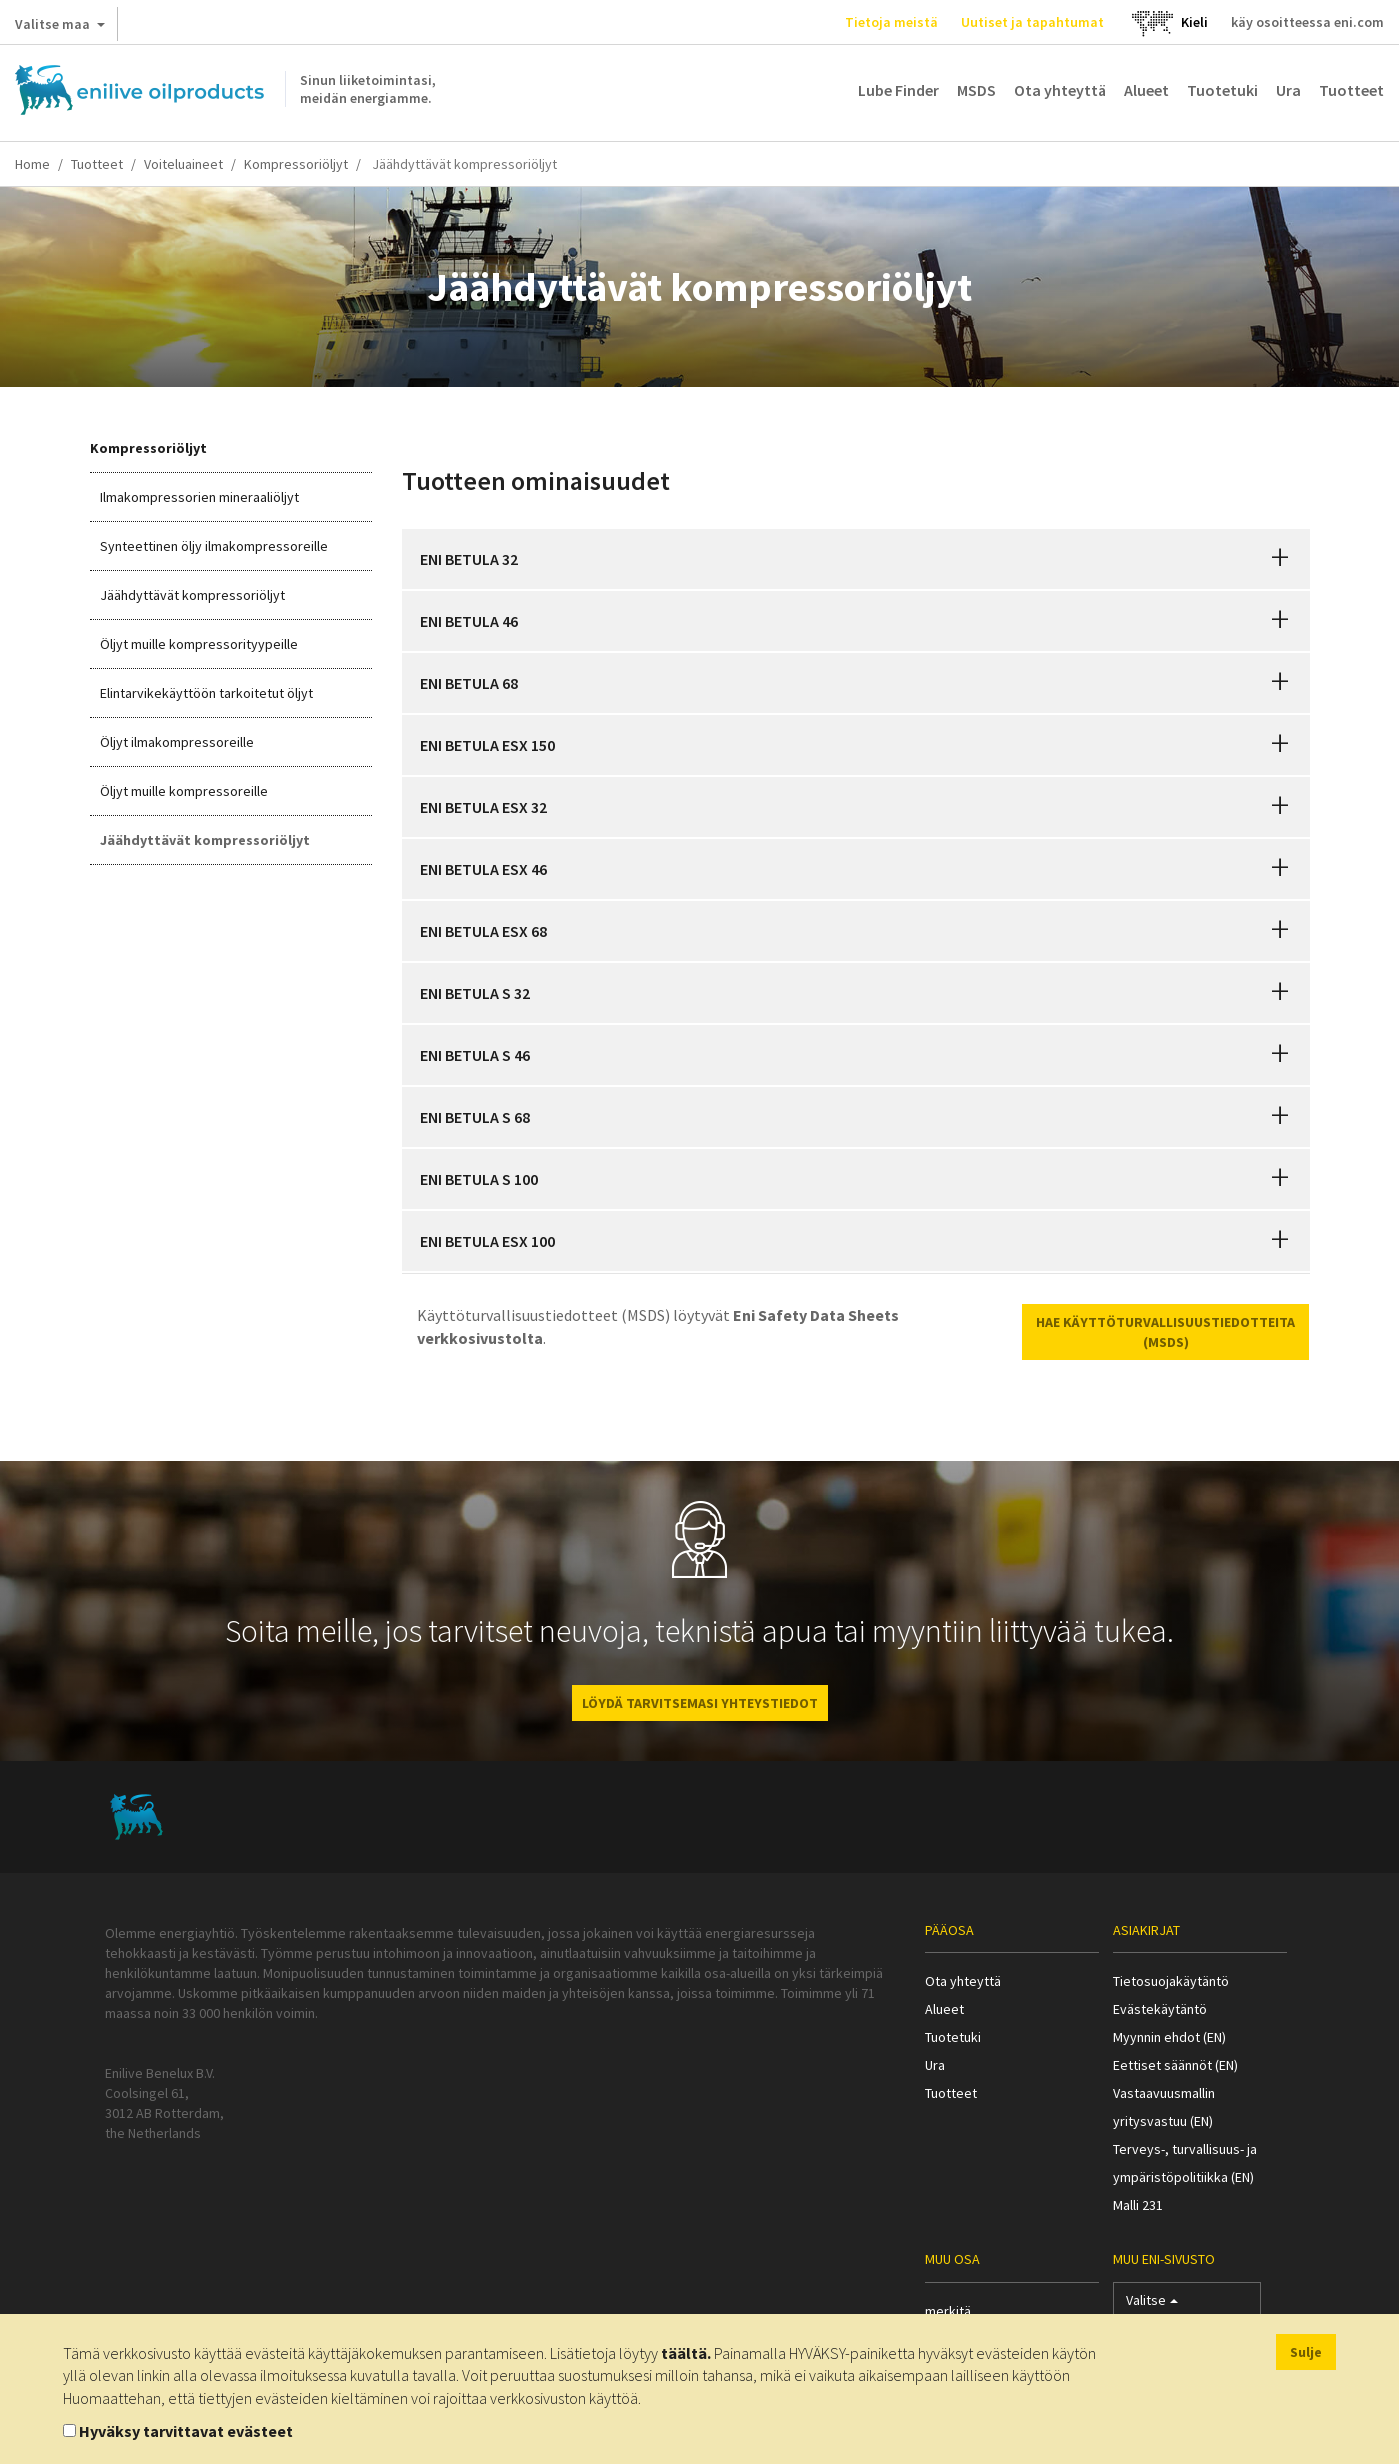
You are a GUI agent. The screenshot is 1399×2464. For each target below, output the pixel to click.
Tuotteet (1351, 90)
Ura (1288, 90)
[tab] (856, 559)
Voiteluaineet (183, 164)
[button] (1280, 559)
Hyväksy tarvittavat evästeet (186, 2431)
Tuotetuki (1222, 90)
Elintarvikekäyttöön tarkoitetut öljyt (206, 693)
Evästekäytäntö (1160, 2009)
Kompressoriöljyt (296, 164)
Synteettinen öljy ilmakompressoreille (214, 546)
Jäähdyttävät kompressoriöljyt (192, 595)
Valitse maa (60, 28)
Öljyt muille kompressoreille (184, 791)
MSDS (976, 90)
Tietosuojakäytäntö (1171, 1981)
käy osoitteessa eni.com (1307, 22)
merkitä (948, 2311)
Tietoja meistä (891, 22)
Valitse (1152, 2304)
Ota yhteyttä (1060, 90)
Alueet (1146, 90)
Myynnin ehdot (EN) (1169, 2037)
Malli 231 (1138, 2205)
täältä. (686, 2353)
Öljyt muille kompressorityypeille (199, 644)
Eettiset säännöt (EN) (1175, 2065)
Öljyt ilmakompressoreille (177, 742)
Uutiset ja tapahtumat (1032, 22)
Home (32, 164)
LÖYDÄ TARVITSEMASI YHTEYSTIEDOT (700, 1703)
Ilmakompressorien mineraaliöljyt (199, 497)
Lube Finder (898, 90)
